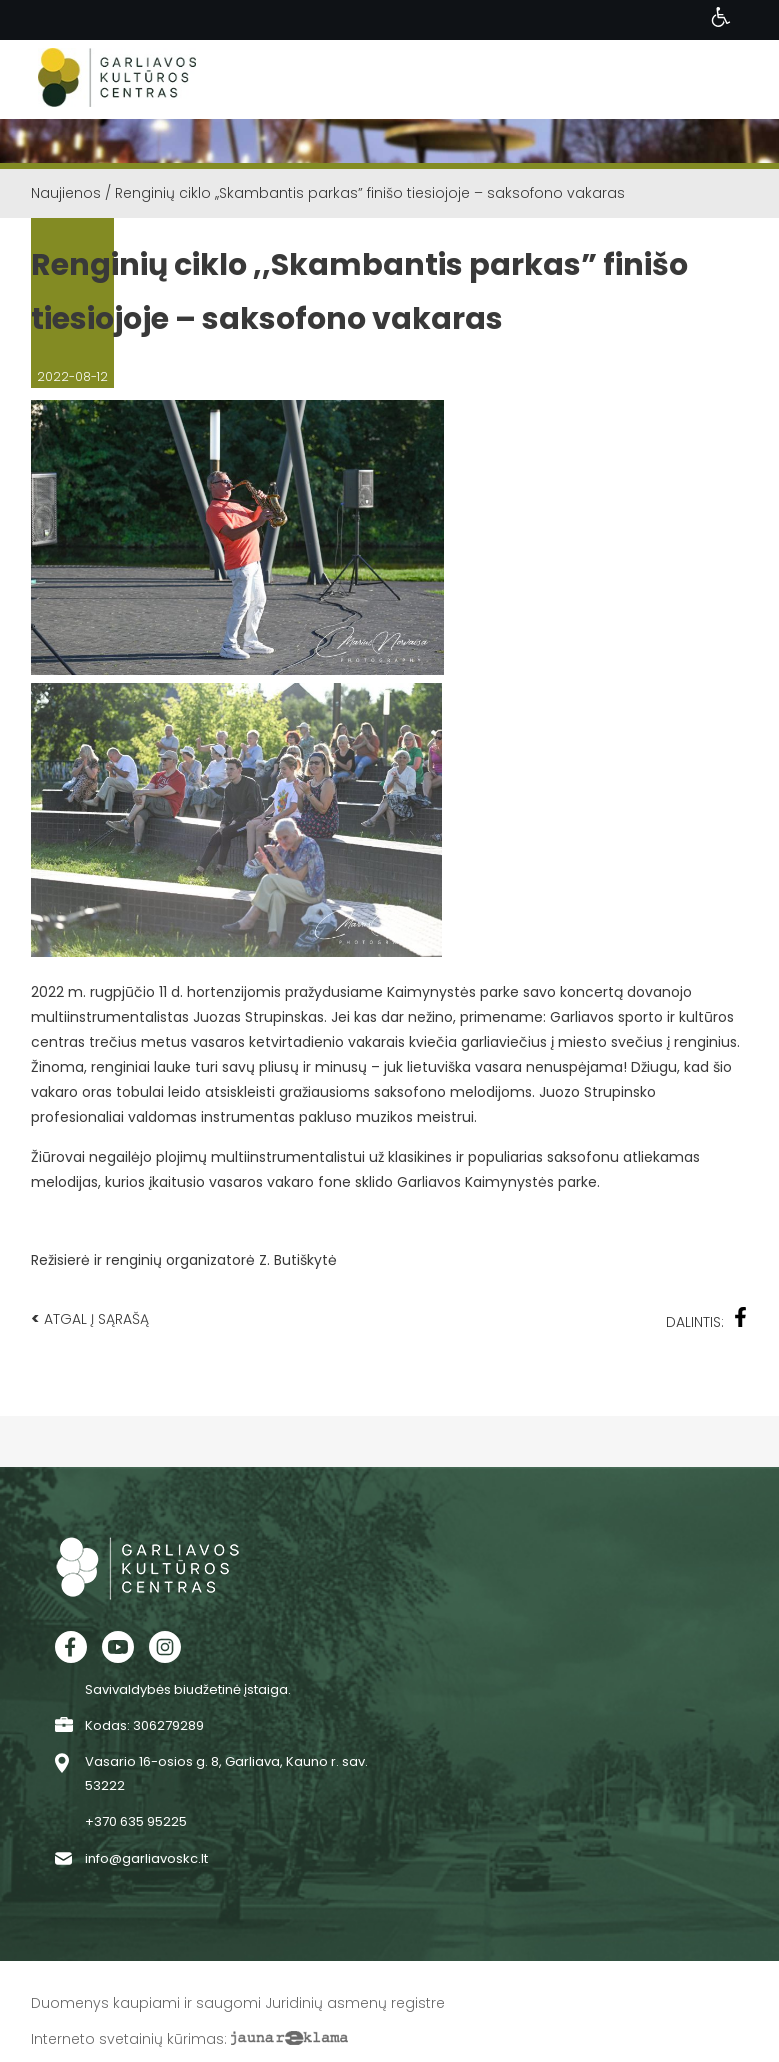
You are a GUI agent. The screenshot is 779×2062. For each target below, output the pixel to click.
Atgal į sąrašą (90, 1318)
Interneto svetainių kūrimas (127, 2039)
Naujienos (66, 193)
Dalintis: (707, 1319)
